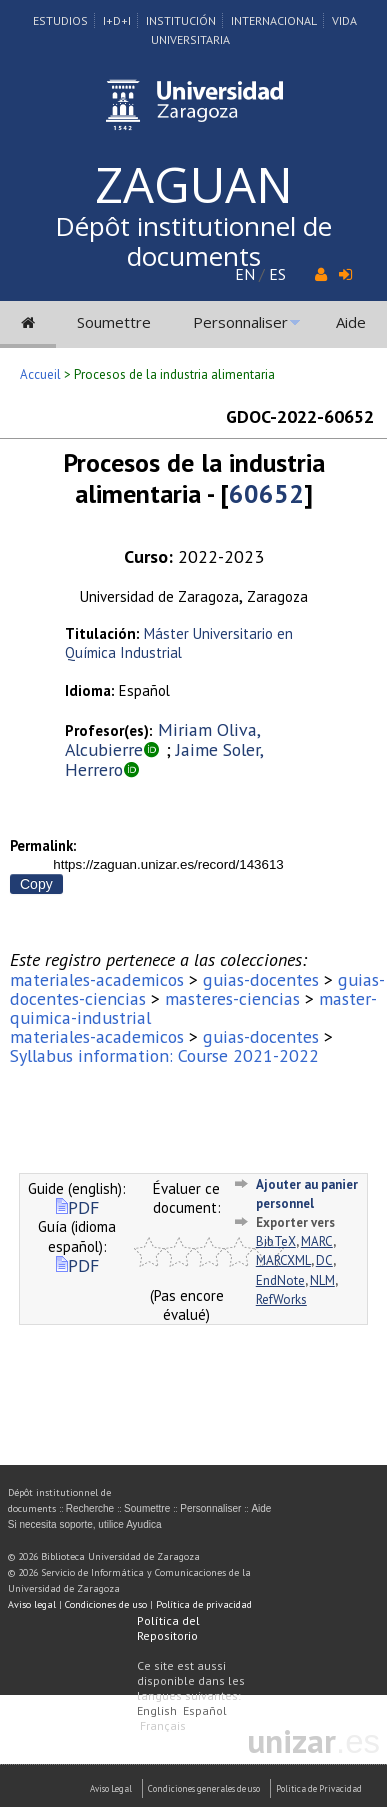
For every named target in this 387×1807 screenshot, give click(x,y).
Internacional (274, 20)
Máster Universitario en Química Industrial (179, 643)
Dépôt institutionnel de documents (193, 241)
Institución (181, 20)
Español (205, 1710)
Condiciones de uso (106, 1604)
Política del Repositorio (168, 1628)
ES (277, 274)
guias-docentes (261, 979)
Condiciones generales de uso (204, 1788)
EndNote (280, 1280)
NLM (322, 1280)
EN (245, 274)
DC (324, 1260)
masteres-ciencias (232, 998)
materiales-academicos (97, 979)
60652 (266, 493)
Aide (351, 322)
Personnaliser (240, 322)
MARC (317, 1241)
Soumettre (114, 322)
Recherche (90, 1508)
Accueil (40, 374)
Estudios (60, 20)
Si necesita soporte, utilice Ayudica (85, 1524)
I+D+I (117, 20)
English (157, 1710)
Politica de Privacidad (319, 1788)
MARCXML (283, 1260)
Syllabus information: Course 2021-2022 (164, 1055)
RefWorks (281, 1299)
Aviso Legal (111, 1788)
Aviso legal (32, 1604)
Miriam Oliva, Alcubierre (162, 739)
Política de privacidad (204, 1604)
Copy (36, 884)
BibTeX (276, 1241)
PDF (77, 1207)
